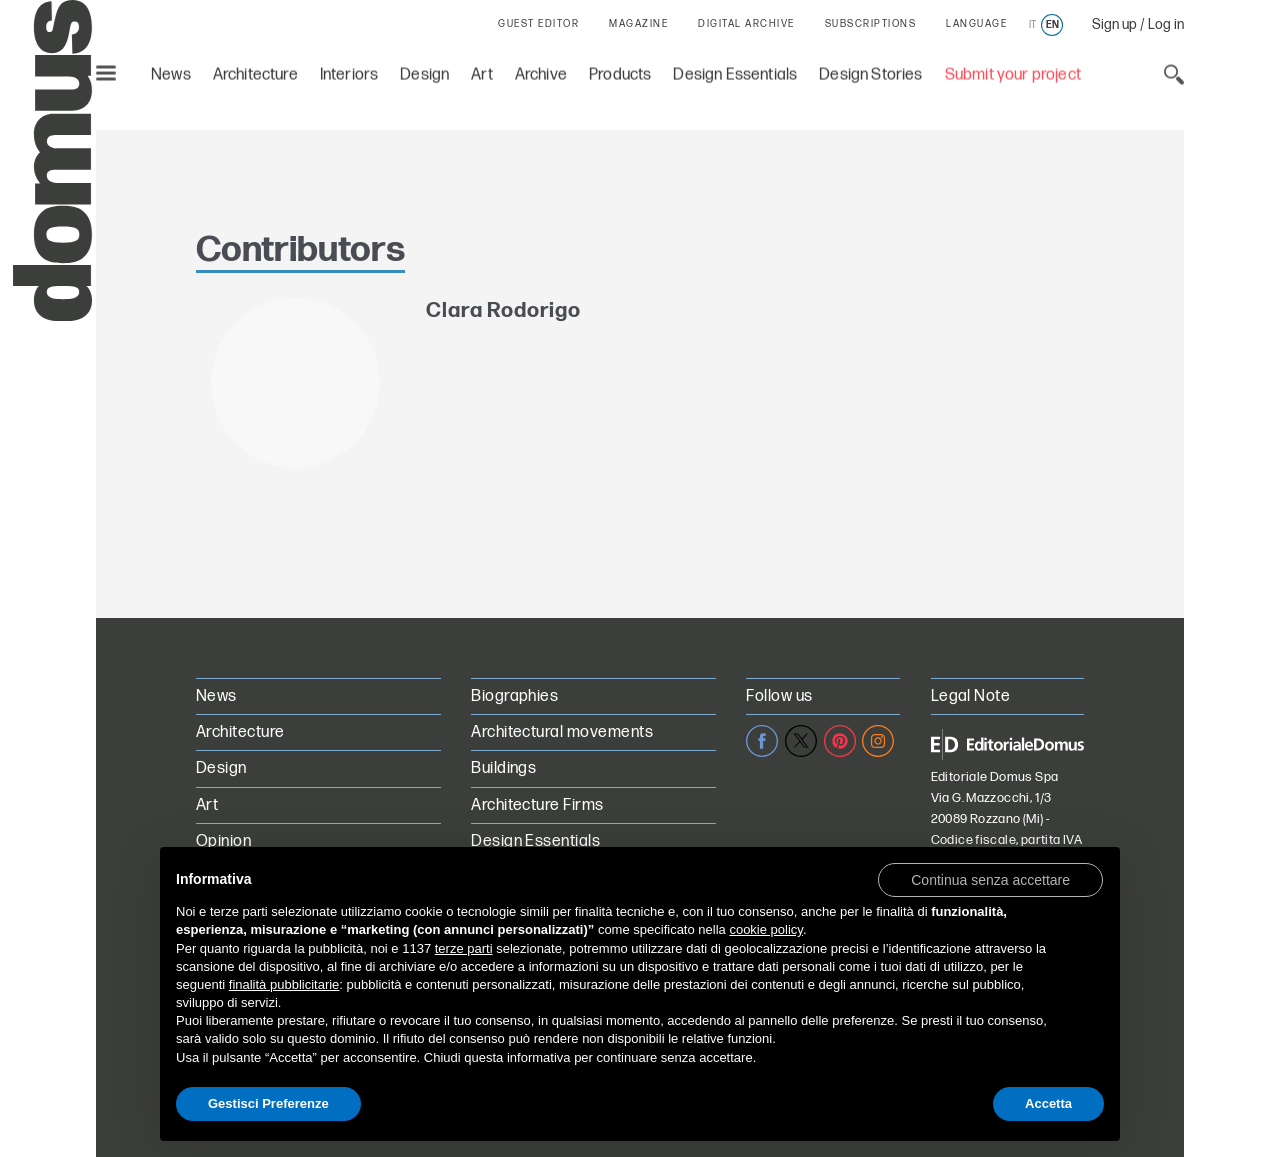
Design (424, 70)
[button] (990, 879)
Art (482, 70)
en (1052, 25)
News (171, 70)
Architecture (255, 70)
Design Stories (870, 70)
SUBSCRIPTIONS (871, 24)
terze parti (464, 948)
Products (620, 70)
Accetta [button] (1048, 1103)
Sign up (1114, 24)
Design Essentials (735, 70)
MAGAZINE (638, 24)
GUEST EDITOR (538, 24)
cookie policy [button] (765, 929)
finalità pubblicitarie (284, 984)
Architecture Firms (537, 805)
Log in (1166, 24)
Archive (541, 70)
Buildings (503, 768)
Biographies (514, 696)
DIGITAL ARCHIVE (746, 24)
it (1032, 25)
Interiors (349, 70)
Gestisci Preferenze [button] (268, 1103)
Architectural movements (562, 732)
